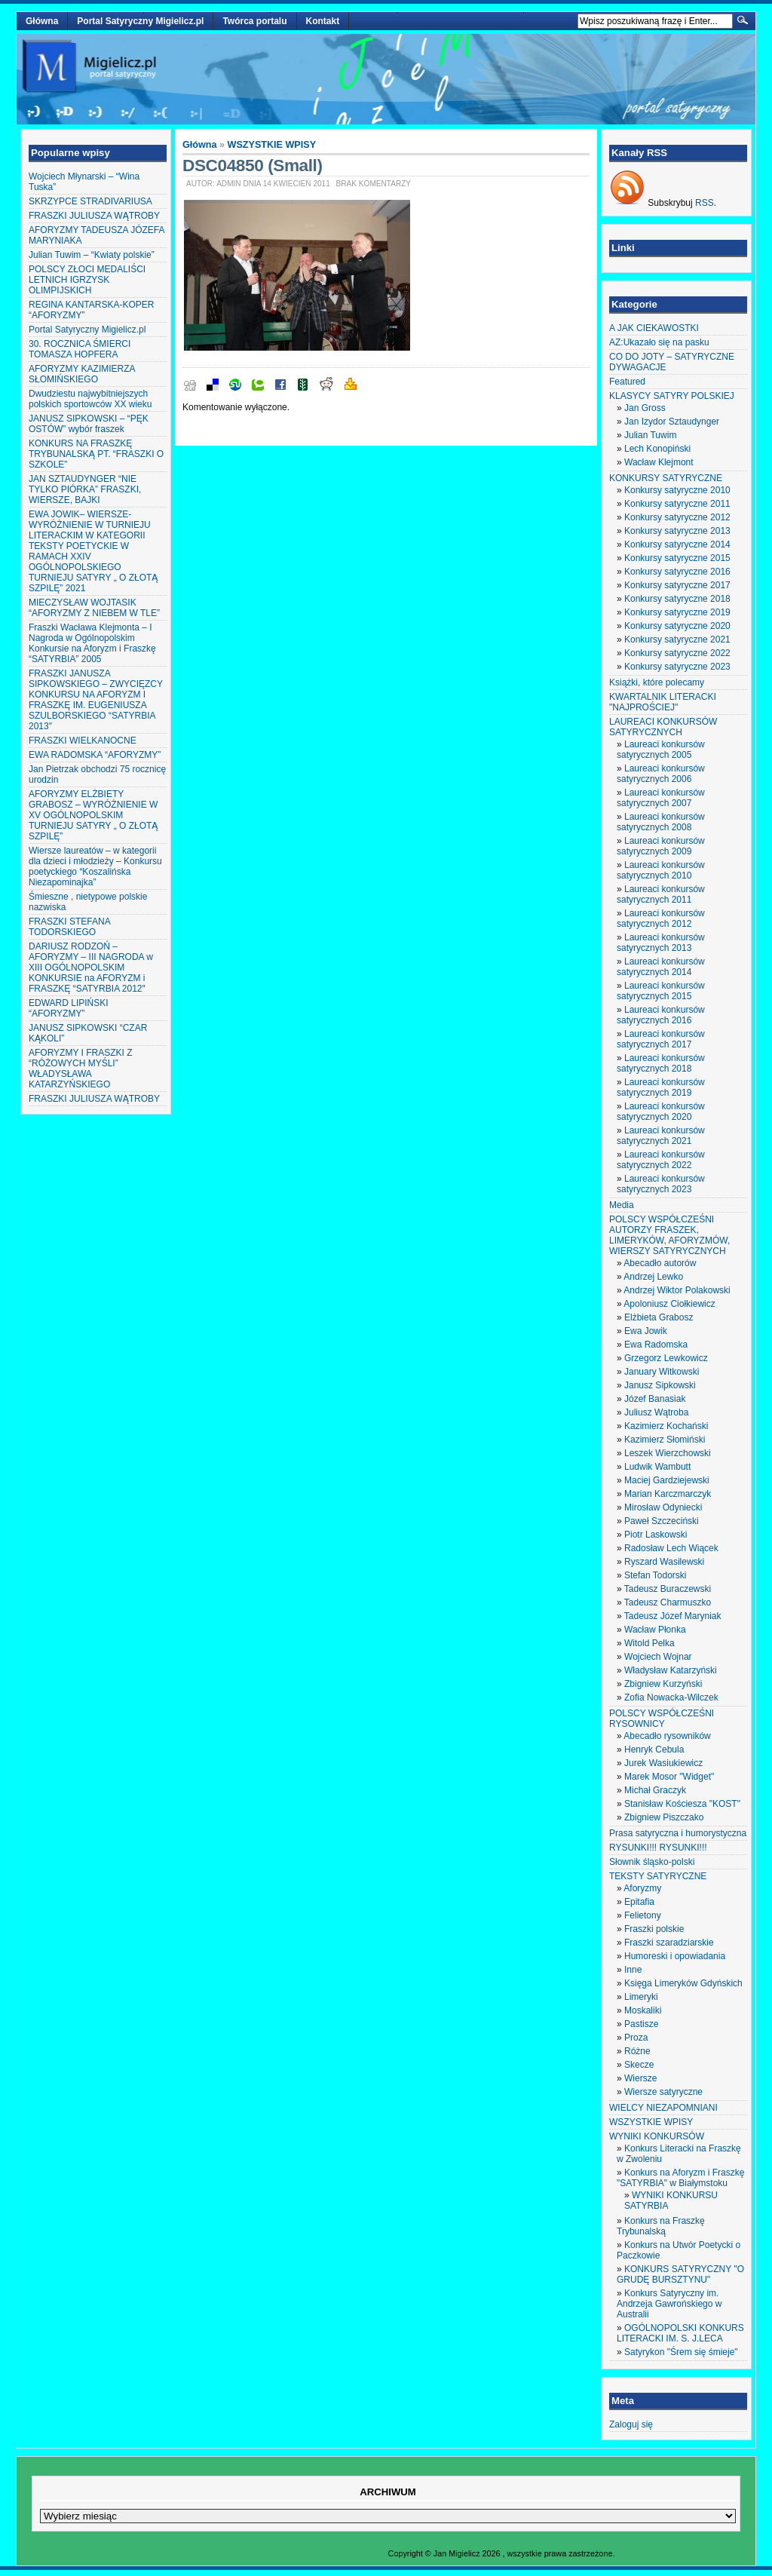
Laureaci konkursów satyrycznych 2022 (661, 1159)
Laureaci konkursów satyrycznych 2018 (661, 1063)
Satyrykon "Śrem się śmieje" (681, 2352)
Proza (636, 2037)
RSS (704, 203)
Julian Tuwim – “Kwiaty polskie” (92, 255)
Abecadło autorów (659, 1263)
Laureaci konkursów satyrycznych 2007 (661, 797)
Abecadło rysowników (666, 1736)
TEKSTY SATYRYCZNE (657, 1876)
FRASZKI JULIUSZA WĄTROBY (94, 215)
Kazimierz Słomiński (664, 1439)
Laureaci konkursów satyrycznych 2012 (661, 918)
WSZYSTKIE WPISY (272, 145)
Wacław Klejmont (659, 462)
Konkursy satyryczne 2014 (677, 544)
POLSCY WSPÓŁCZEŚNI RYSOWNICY (661, 1718)
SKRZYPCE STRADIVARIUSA (90, 201)
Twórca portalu (254, 21)
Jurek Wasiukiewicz (663, 1763)
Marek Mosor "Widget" (669, 1776)
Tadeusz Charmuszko (667, 1602)
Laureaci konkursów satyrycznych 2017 (661, 1039)
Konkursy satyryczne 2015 (677, 558)
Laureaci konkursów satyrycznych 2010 (661, 870)
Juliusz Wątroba (656, 1412)
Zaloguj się (631, 2424)
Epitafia (639, 1902)
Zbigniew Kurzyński (663, 1684)
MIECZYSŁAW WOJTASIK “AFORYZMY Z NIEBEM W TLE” (94, 607)
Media (621, 1205)
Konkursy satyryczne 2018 (677, 598)
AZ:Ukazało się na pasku (659, 342)
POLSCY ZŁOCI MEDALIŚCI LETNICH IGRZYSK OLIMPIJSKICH (87, 280)
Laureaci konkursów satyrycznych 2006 (661, 773)
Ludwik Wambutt (657, 1466)
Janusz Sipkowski (660, 1385)
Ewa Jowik (645, 1331)
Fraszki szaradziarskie (669, 1942)
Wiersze (640, 2078)
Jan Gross (645, 408)
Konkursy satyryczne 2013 (677, 531)
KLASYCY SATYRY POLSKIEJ (671, 396)
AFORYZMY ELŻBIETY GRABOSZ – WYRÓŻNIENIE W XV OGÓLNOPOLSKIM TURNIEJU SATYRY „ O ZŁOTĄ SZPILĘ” (93, 815)
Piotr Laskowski (655, 1534)
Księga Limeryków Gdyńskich (683, 1983)
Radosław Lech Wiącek (671, 1548)
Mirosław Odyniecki (663, 1507)
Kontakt (323, 21)
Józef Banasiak (654, 1399)
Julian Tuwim (650, 435)
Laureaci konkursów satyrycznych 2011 (661, 894)
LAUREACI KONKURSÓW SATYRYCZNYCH (663, 727)
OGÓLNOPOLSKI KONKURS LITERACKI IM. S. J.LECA (680, 2333)
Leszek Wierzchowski (667, 1453)
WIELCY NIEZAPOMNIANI (663, 2107)
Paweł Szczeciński (661, 1521)
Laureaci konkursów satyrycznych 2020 (661, 1111)
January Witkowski (661, 1371)
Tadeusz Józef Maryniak (672, 1616)
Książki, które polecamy (656, 682)
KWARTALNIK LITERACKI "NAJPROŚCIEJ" (662, 702)
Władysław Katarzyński (670, 1670)
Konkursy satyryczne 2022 (677, 653)
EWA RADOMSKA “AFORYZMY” (95, 755)
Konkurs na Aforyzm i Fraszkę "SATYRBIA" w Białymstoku (680, 2177)
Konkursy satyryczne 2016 (677, 571)
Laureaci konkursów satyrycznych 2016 (661, 1015)
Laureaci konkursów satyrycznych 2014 (661, 966)
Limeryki (641, 1997)
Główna (42, 21)
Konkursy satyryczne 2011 (677, 503)
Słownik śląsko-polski (651, 1862)
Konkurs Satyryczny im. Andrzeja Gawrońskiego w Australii (669, 2304)
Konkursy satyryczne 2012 (677, 517)
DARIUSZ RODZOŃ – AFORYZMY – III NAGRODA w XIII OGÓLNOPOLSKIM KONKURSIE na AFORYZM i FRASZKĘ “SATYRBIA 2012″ (91, 967)
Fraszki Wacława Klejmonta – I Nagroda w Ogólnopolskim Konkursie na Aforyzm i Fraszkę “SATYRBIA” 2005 (92, 643)
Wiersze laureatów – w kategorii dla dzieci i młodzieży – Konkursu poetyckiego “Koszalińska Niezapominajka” (95, 866)
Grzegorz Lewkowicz (666, 1358)
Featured (627, 381)
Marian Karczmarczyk (667, 1494)
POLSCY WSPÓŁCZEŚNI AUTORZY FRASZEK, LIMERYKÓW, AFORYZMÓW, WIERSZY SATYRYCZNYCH (669, 1235)
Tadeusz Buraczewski (667, 1589)
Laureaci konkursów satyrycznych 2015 (661, 990)
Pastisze (641, 2024)
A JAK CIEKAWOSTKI (654, 328)
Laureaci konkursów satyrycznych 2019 (661, 1087)
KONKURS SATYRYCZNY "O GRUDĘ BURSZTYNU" (680, 2274)
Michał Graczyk (655, 1790)
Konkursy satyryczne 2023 (677, 666)
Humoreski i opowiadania (674, 1956)
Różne (637, 2051)
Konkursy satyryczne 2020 (677, 626)
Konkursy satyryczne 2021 (677, 639)
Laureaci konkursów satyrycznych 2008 (661, 822)
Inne (633, 1969)
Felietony (642, 1915)
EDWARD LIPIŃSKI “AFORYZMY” (69, 1008)
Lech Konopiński (657, 448)
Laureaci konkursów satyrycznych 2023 (661, 1183)
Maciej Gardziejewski (666, 1480)
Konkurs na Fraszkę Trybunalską (661, 2226)
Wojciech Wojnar (658, 1656)
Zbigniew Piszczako (663, 1817)
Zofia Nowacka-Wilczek (671, 1697)
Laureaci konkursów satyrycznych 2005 (661, 749)
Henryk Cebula (654, 1749)
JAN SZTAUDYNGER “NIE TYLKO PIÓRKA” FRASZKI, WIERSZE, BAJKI (85, 489)
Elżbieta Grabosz (658, 1317)
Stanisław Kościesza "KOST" (682, 1804)
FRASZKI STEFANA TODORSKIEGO (69, 926)
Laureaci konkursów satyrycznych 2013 (661, 942)
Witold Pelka (649, 1643)
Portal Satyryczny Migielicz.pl (140, 21)
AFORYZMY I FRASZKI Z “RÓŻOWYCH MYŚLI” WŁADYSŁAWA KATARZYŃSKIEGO (81, 1068)
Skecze (639, 2064)
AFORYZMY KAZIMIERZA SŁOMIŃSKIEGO (82, 374)
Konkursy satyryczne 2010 (677, 490)
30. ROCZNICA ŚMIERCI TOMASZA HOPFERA (79, 349)
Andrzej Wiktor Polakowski (676, 1290)
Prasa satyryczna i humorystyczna (677, 1833)
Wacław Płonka (655, 1629)
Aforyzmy (642, 1888)
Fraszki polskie (654, 1929)
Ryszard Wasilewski (664, 1561)
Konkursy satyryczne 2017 (677, 585)
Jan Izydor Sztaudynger (671, 421)
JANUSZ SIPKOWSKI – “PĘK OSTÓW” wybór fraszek (89, 423)
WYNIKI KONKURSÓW (656, 2136)
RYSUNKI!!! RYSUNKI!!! (658, 1847)
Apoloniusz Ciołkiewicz (669, 1304)
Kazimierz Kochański (666, 1426)
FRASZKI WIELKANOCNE (82, 740)
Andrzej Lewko (653, 1276)
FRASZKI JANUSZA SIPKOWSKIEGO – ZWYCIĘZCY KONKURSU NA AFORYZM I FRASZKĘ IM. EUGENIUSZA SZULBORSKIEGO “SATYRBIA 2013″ (96, 699)
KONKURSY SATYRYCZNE (665, 478)
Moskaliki (642, 2010)
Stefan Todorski (655, 1575)
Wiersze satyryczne (663, 2092)
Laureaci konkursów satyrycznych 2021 (661, 1135)
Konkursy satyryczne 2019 (677, 612)
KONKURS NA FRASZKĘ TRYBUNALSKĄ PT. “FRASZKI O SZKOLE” (96, 454)
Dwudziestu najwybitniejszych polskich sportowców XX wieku (90, 398)
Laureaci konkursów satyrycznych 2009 (661, 846)
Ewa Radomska (656, 1344)
